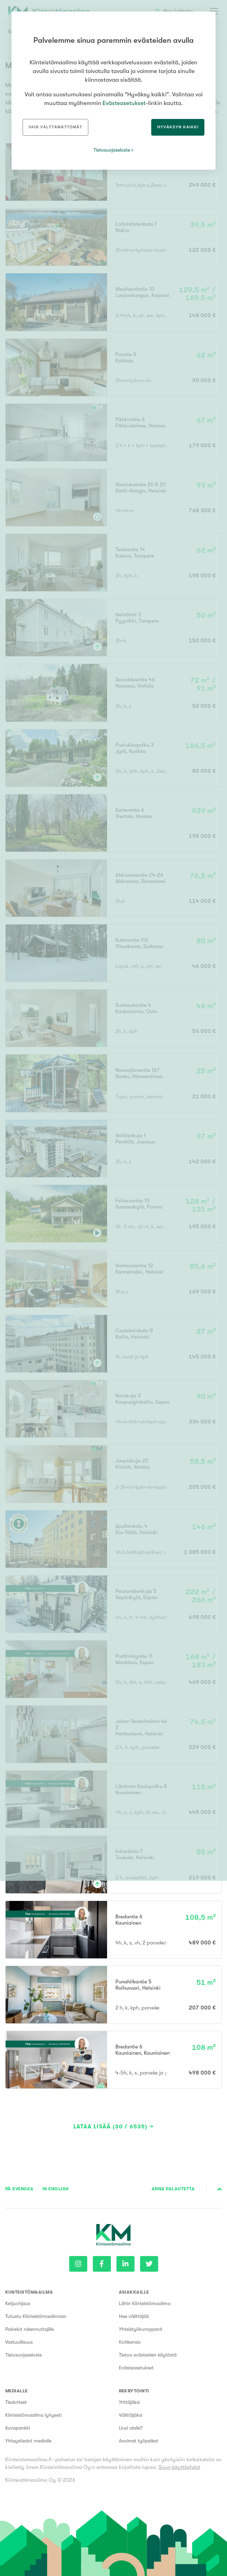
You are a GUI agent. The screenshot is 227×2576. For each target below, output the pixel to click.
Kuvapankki (17, 2428)
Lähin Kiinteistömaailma (144, 2303)
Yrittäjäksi (129, 2402)
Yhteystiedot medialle (28, 2440)
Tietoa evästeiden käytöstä (148, 2355)
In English (55, 2188)
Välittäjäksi (130, 2415)
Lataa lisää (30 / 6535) (110, 2127)
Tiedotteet (16, 2402)
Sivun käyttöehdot (179, 2467)
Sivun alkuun (219, 2188)
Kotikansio (130, 2342)
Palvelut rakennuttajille (29, 2329)
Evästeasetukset (136, 2367)
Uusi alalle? (131, 2428)
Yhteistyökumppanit (140, 2329)
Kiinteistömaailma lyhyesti (33, 2415)
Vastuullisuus (19, 2342)
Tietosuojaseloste (23, 2355)
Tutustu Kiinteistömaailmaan (35, 2316)
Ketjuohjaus (17, 2303)
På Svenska (19, 2188)
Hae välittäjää (134, 2316)
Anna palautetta (173, 2188)
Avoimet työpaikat (138, 2440)
